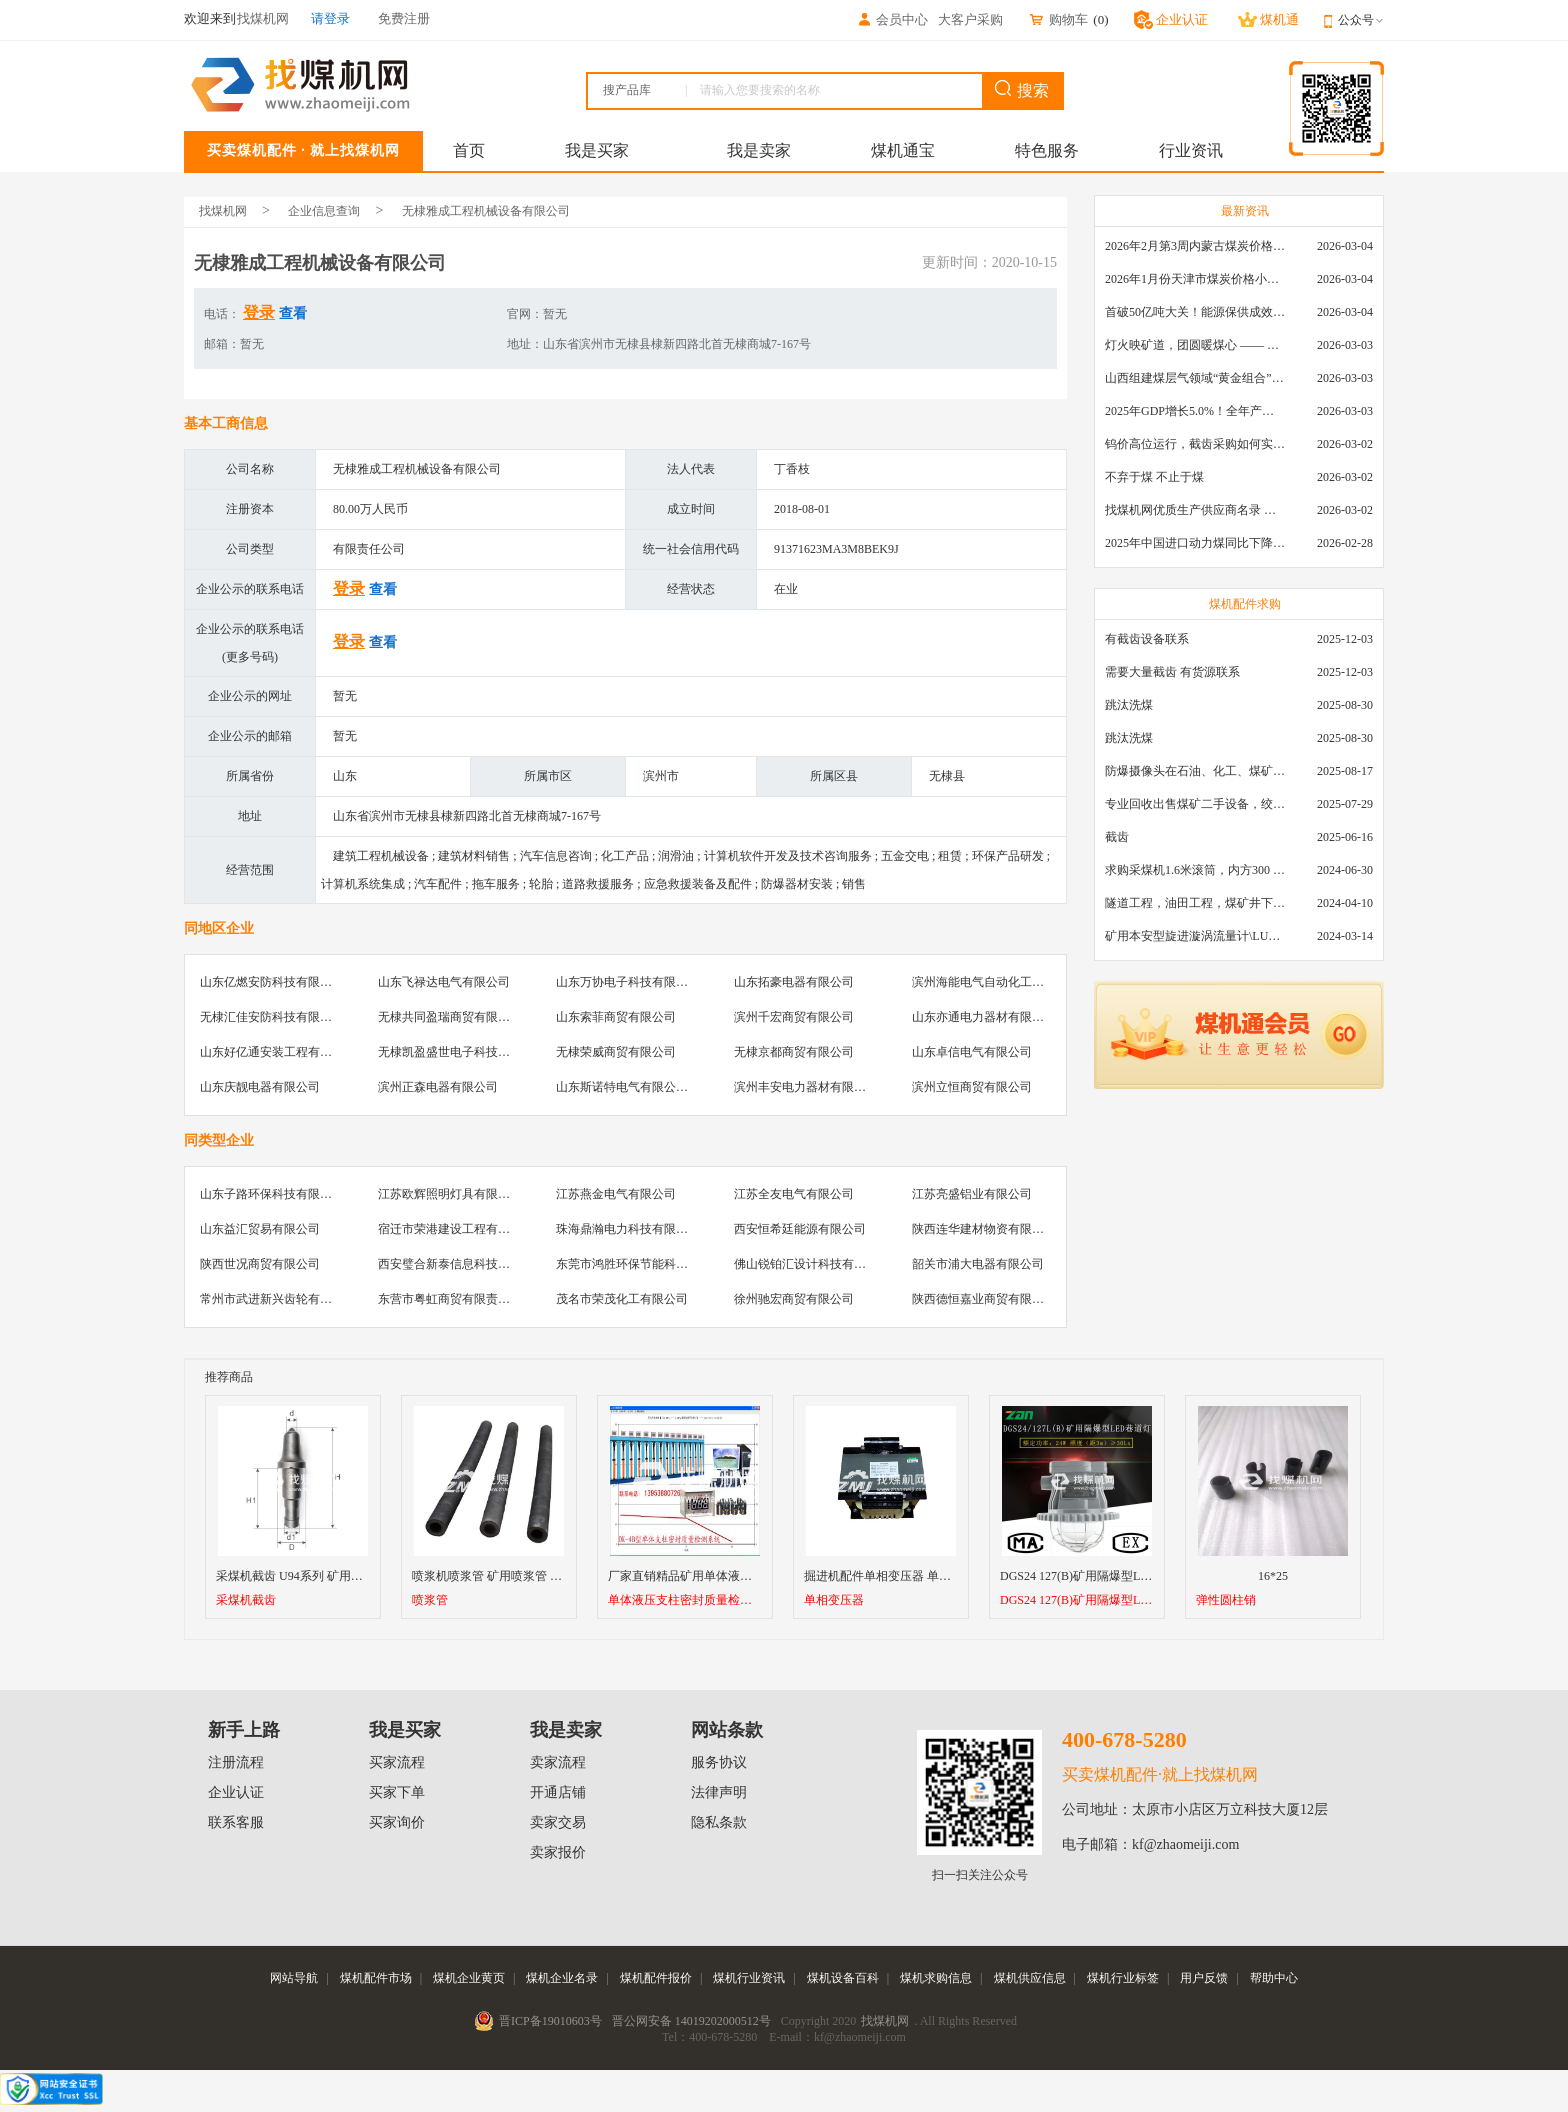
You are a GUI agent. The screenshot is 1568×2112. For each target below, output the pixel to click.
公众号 (1361, 20)
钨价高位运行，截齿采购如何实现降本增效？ (1195, 444)
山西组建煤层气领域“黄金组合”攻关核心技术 (1195, 378)
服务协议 (719, 1762)
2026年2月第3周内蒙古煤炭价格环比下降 (1195, 246)
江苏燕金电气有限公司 (616, 1194)
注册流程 (236, 1762)
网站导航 (294, 1978)
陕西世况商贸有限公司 (260, 1264)
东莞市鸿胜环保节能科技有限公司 (646, 1264)
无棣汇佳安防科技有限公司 (272, 1017)
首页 (469, 150)
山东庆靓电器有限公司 (260, 1087)
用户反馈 (1204, 1978)
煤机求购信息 (936, 1978)
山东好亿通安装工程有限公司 (278, 1052)
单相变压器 (834, 1600)
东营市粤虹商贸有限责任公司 (456, 1299)
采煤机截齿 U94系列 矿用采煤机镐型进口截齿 (337, 1576)
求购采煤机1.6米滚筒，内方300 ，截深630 (1195, 870)
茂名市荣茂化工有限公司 (622, 1299)
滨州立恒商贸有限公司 (972, 1087)
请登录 (330, 18)
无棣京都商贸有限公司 (794, 1052)
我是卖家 (759, 150)
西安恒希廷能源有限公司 (800, 1229)
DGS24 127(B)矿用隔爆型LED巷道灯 (1077, 1600)
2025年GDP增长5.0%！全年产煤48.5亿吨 (1195, 411)
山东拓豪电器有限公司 (794, 982)
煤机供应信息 (1030, 1978)
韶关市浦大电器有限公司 (978, 1264)
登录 (259, 312)
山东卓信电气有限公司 (972, 1052)
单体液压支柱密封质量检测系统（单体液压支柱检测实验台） (685, 1600)
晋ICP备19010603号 (550, 2021)
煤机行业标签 (1123, 1978)
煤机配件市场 (376, 1978)
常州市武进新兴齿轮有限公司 (278, 1299)
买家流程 (397, 1762)
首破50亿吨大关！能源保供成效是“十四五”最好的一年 (1195, 312)
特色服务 (1047, 150)
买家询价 (397, 1822)
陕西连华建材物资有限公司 (984, 1229)
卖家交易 (558, 1822)
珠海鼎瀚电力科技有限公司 (628, 1229)
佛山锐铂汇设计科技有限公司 (812, 1264)
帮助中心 (1274, 1978)
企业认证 (236, 1792)
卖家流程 (558, 1762)
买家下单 (397, 1792)
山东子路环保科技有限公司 (272, 1194)
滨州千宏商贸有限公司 (794, 1017)
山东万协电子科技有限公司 (628, 982)
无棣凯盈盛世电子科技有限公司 (462, 1052)
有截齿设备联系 (1147, 639)
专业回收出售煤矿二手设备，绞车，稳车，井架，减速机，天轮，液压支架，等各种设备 (1195, 804)
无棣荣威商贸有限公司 (616, 1052)
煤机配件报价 (656, 1978)
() (1100, 19)
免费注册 (404, 18)
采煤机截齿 (246, 1600)
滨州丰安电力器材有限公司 (806, 1087)
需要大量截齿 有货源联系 (1172, 672)
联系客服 (236, 1822)
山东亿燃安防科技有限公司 (272, 982)
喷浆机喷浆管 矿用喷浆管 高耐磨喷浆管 (517, 1576)
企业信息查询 (324, 211)
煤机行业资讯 (749, 1978)
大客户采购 (970, 19)
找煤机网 (223, 211)
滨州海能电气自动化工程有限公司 (1002, 982)
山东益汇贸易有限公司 (260, 1229)
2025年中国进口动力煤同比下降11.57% (1195, 543)
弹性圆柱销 (1226, 1600)
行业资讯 (1191, 150)
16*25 (1273, 1576)
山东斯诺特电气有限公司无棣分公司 (652, 1087)
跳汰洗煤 (1129, 705)
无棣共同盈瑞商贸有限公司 (450, 1017)
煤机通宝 (903, 150)
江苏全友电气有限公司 (794, 1194)
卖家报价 (558, 1852)
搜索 (1022, 89)
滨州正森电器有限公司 (438, 1087)
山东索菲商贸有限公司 (616, 1017)
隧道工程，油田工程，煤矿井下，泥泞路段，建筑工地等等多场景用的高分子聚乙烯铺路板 (1195, 903)
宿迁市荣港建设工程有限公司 (456, 1229)
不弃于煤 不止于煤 (1154, 477)
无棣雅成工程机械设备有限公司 (486, 211)
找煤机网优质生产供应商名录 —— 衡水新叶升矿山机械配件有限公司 (1195, 510)
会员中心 (892, 19)
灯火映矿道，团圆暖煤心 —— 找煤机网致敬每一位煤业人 (1195, 345)
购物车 (1058, 19)
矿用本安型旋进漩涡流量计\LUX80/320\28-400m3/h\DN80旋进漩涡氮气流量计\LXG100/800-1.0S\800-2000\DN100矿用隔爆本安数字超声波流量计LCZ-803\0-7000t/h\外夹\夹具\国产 (1195, 936)
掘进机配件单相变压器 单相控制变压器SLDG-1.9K (937, 1576)
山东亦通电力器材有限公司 (984, 1017)
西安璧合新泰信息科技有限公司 (462, 1264)
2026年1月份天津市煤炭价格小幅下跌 (1195, 279)
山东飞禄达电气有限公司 (444, 982)
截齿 (1117, 837)
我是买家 (597, 150)
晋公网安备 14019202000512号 (691, 2021)
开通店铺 (558, 1792)
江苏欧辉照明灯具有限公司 (450, 1194)
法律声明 (719, 1792)
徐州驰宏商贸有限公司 (794, 1299)
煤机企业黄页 (469, 1978)
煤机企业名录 (562, 1978)
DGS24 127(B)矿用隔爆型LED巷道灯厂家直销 (1120, 1576)
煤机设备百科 (843, 1978)
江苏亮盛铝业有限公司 (972, 1194)
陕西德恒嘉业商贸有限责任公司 (996, 1299)
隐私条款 (719, 1822)
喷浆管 (430, 1600)
